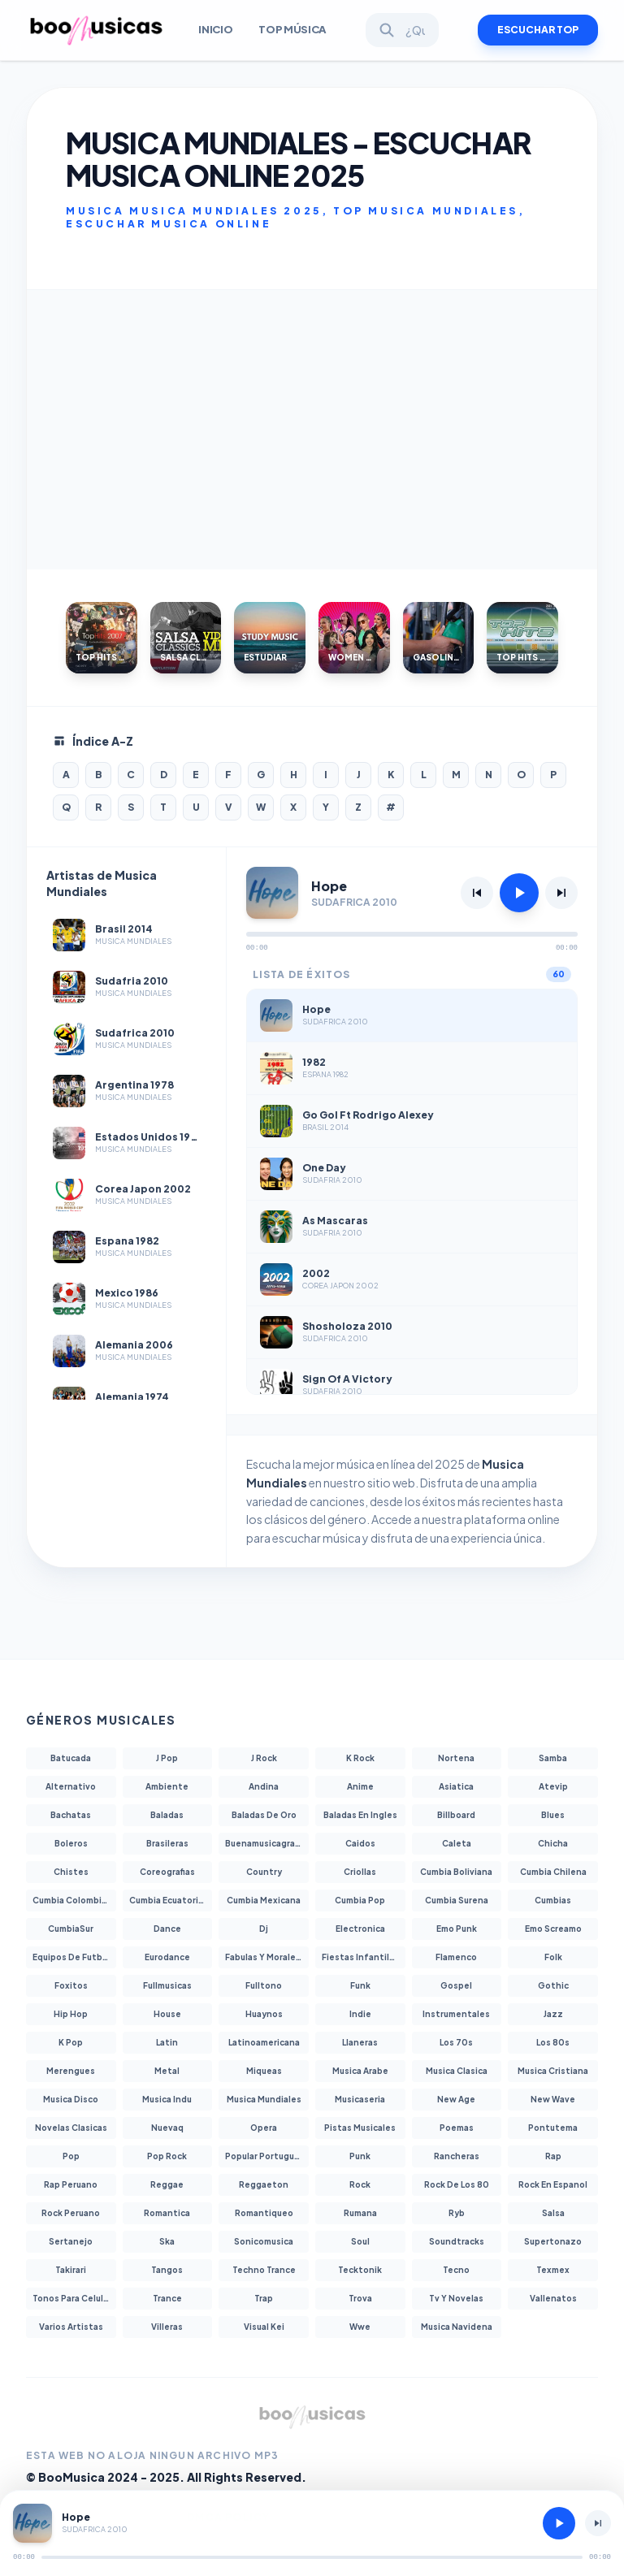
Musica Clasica (457, 2071)
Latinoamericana (264, 2042)
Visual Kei (264, 2326)
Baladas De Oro (264, 1815)
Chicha (553, 1843)
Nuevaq (167, 2127)
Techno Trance (264, 2270)
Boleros (71, 1843)
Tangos (167, 2270)
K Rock (360, 1758)
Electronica (360, 1928)
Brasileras (167, 1843)
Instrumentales (456, 2014)
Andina (264, 1786)
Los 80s (553, 2042)
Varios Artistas (71, 2326)
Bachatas (70, 1815)
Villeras (167, 2326)
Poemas (457, 2127)
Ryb (456, 2213)
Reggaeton (263, 2184)
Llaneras (360, 2042)
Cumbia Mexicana (264, 1900)
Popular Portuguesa (267, 2156)
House (167, 2014)
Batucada (70, 1758)
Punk (359, 2156)
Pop (71, 2156)
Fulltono (263, 1985)
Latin (167, 2042)
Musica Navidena (456, 2326)
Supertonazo (553, 2241)
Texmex (553, 2270)
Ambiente (166, 1786)
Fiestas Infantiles (361, 1957)
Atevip (553, 1786)
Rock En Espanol (552, 2184)
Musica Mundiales (264, 2099)
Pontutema (553, 2127)
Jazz (553, 2014)
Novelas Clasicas (71, 2127)
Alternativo (71, 1786)
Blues (553, 1815)
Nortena (456, 1758)
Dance (167, 1928)
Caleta (456, 1843)
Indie (360, 2014)
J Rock (264, 1758)
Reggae (167, 2184)
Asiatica (456, 1786)
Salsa (553, 2213)
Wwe (359, 2326)
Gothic (553, 1985)
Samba (553, 1758)
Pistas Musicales (360, 2127)
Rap (553, 2156)
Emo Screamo (553, 1928)
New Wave (553, 2099)
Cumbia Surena (456, 1900)
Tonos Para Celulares (74, 2298)
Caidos (360, 1843)
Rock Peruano (70, 2213)
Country (264, 1872)
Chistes (71, 1872)
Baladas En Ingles (360, 1815)
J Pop (167, 1758)
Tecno (456, 2270)
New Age (456, 2099)
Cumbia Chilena (553, 1872)
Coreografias (167, 1872)
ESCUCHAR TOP (537, 30)
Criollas (360, 1872)
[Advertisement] (312, 429)
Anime (360, 1786)
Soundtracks (456, 2241)
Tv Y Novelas (456, 2298)
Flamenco (456, 1957)
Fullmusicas (167, 1985)
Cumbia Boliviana (456, 1872)
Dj (263, 1928)
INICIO (215, 29)
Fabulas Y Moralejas (266, 1957)
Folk (553, 1957)
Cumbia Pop (360, 1900)
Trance (167, 2298)
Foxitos (71, 1985)
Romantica (167, 2213)
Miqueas (264, 2071)
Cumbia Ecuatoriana (171, 1900)
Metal (167, 2071)
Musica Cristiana (553, 2071)
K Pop (70, 2042)
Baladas (167, 1815)
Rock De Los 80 (456, 2184)
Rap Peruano (71, 2184)
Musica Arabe (360, 2071)
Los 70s (456, 2042)
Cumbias (553, 1900)
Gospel (456, 1985)
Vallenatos (553, 2298)
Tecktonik (360, 2270)
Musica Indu (167, 2099)
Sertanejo (71, 2241)
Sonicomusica (263, 2241)
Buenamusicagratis (266, 1843)
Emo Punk (456, 1928)
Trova (360, 2298)
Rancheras (456, 2156)
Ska (167, 2241)
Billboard (456, 1815)
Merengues (70, 2071)
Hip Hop (71, 2014)
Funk (360, 1985)
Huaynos (264, 2014)
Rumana (360, 2213)
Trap (263, 2298)
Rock (359, 2184)
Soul (360, 2241)
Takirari (70, 2270)
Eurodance (167, 1957)
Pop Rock (167, 2156)
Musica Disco (70, 2099)
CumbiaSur (70, 1928)
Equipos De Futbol (71, 1957)
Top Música (292, 29)
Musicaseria (360, 2099)
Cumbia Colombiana (74, 1900)
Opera (263, 2127)
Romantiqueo (264, 2213)
